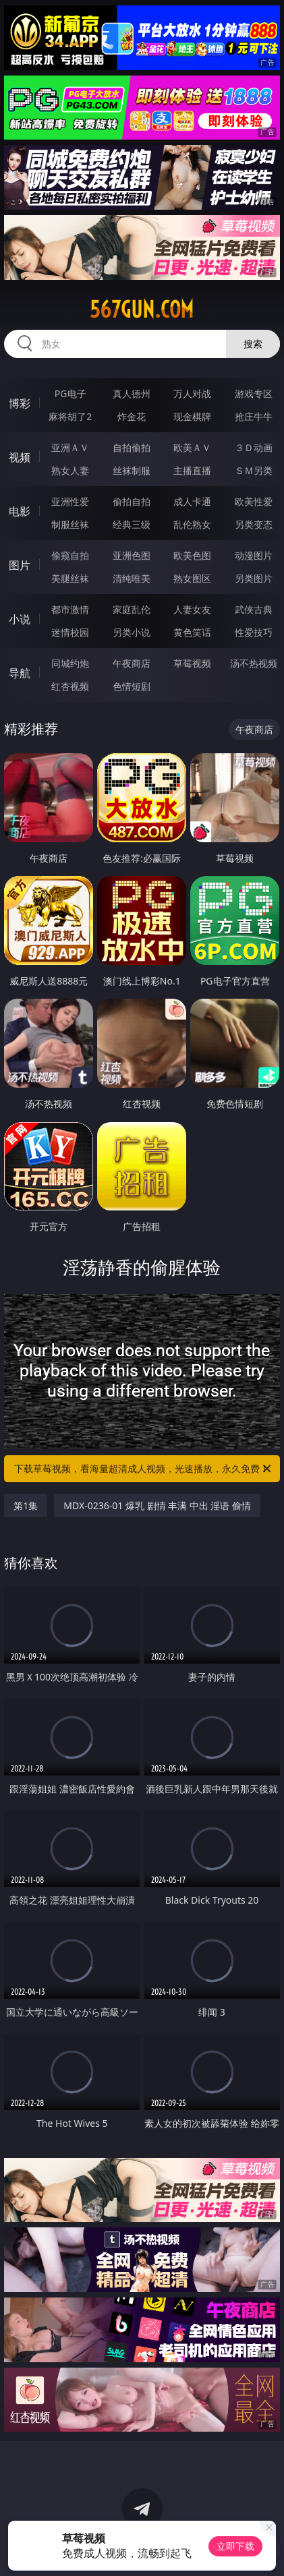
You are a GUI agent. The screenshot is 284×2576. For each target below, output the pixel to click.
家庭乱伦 (131, 609)
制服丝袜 (70, 524)
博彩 (19, 403)
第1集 (25, 1505)
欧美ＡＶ (192, 447)
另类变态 (254, 524)
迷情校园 (70, 632)
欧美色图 (192, 555)
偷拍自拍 (131, 501)
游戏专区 (254, 393)
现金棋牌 (192, 416)
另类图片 (254, 578)
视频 (19, 457)
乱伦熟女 (192, 524)
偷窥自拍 (70, 555)
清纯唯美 (131, 578)
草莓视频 (192, 663)
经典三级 (131, 524)
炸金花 (131, 416)
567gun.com (142, 309)
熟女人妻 (70, 470)
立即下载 (235, 2546)
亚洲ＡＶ (70, 447)
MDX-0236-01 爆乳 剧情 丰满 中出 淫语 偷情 (157, 1505)
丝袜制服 (131, 470)
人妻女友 (192, 609)
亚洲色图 (131, 555)
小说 (19, 619)
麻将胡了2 (70, 416)
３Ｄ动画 (254, 447)
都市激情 (70, 609)
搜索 (253, 343)
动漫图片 (254, 555)
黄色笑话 (192, 632)
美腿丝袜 (70, 578)
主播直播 (192, 470)
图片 (19, 565)
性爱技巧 (254, 632)
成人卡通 (192, 501)
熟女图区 (192, 578)
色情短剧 (131, 686)
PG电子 (70, 393)
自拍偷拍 (131, 447)
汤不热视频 (253, 663)
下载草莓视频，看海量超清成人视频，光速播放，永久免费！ (143, 1469)
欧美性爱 (254, 501)
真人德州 (131, 393)
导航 (19, 673)
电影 (19, 511)
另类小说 (131, 632)
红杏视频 (70, 686)
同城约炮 (70, 663)
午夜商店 (131, 663)
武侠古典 (254, 609)
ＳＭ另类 (254, 470)
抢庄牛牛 (254, 416)
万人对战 (192, 393)
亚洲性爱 (70, 501)
